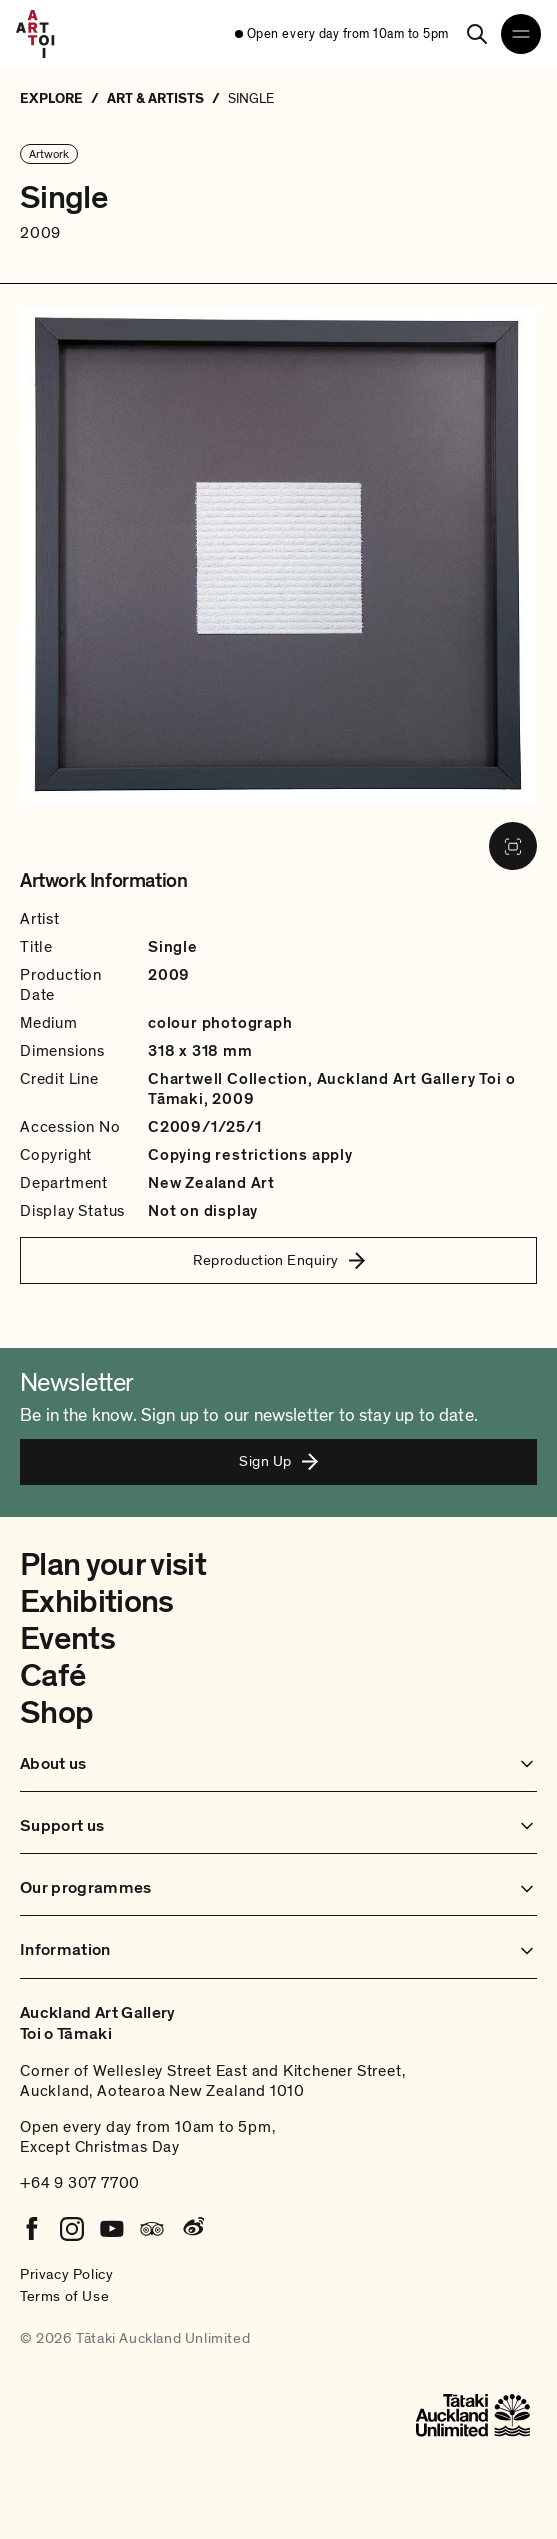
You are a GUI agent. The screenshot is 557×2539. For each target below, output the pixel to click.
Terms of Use (64, 2296)
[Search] (477, 34)
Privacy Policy (66, 2274)
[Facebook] (32, 2229)
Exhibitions (97, 1602)
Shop (56, 1713)
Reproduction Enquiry (279, 1260)
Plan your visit (113, 1565)
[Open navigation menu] (521, 34)
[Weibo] (192, 2229)
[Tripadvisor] (152, 2229)
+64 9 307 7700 (80, 2183)
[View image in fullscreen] (513, 846)
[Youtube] (112, 2229)
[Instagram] (72, 2229)
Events (67, 1639)
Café (52, 1676)
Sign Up (278, 1461)
